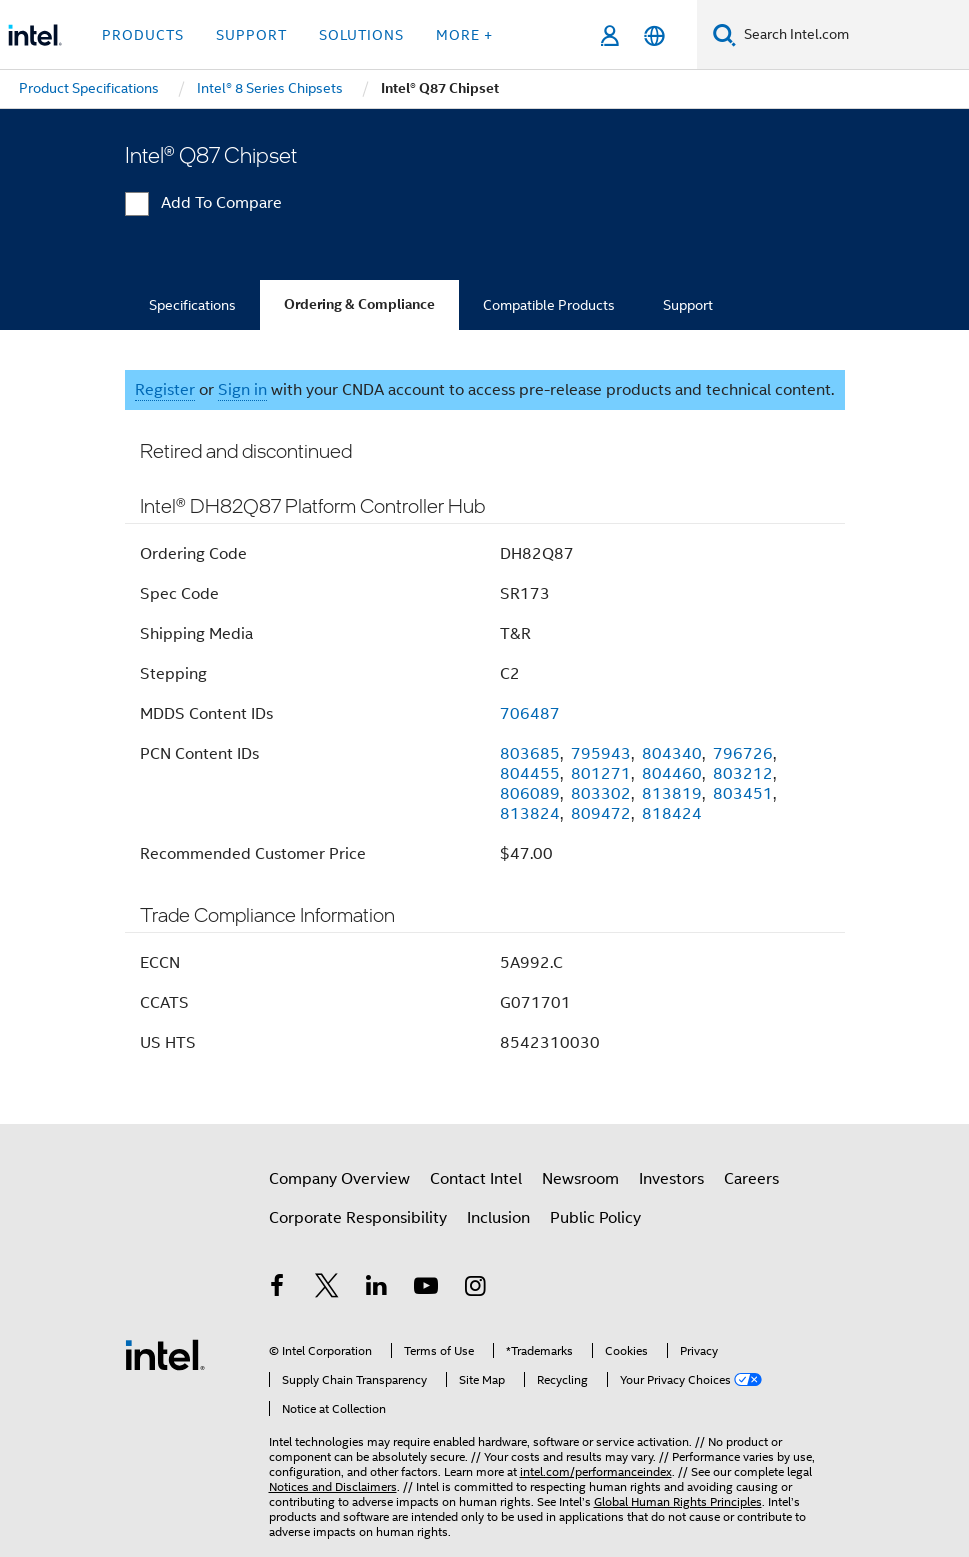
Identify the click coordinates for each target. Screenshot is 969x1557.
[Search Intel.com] (852, 35)
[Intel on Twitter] (327, 1289)
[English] (654, 35)
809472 (601, 814)
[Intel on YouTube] (426, 1289)
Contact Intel (476, 1179)
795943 (601, 754)
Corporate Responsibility (358, 1218)
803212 (743, 774)
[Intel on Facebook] (278, 1289)
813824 (530, 814)
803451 (743, 794)
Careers (751, 1179)
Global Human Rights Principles (678, 1501)
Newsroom (580, 1179)
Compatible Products (549, 305)
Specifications (192, 305)
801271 (601, 774)
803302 (601, 794)
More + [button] (464, 35)
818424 (672, 814)
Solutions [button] (361, 35)
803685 (530, 754)
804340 (672, 754)
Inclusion (498, 1218)
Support (688, 305)
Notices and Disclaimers (333, 1486)
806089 (530, 794)
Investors (671, 1179)
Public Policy (595, 1218)
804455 (530, 774)
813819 (672, 794)
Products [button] (143, 35)
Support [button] (251, 35)
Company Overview (339, 1179)
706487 (530, 714)
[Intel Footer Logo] (165, 1354)
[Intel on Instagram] (476, 1289)
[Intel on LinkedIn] (377, 1289)
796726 (743, 754)
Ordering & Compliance (359, 304)
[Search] (724, 34)
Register (165, 390)
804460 (672, 774)
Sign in (242, 390)
